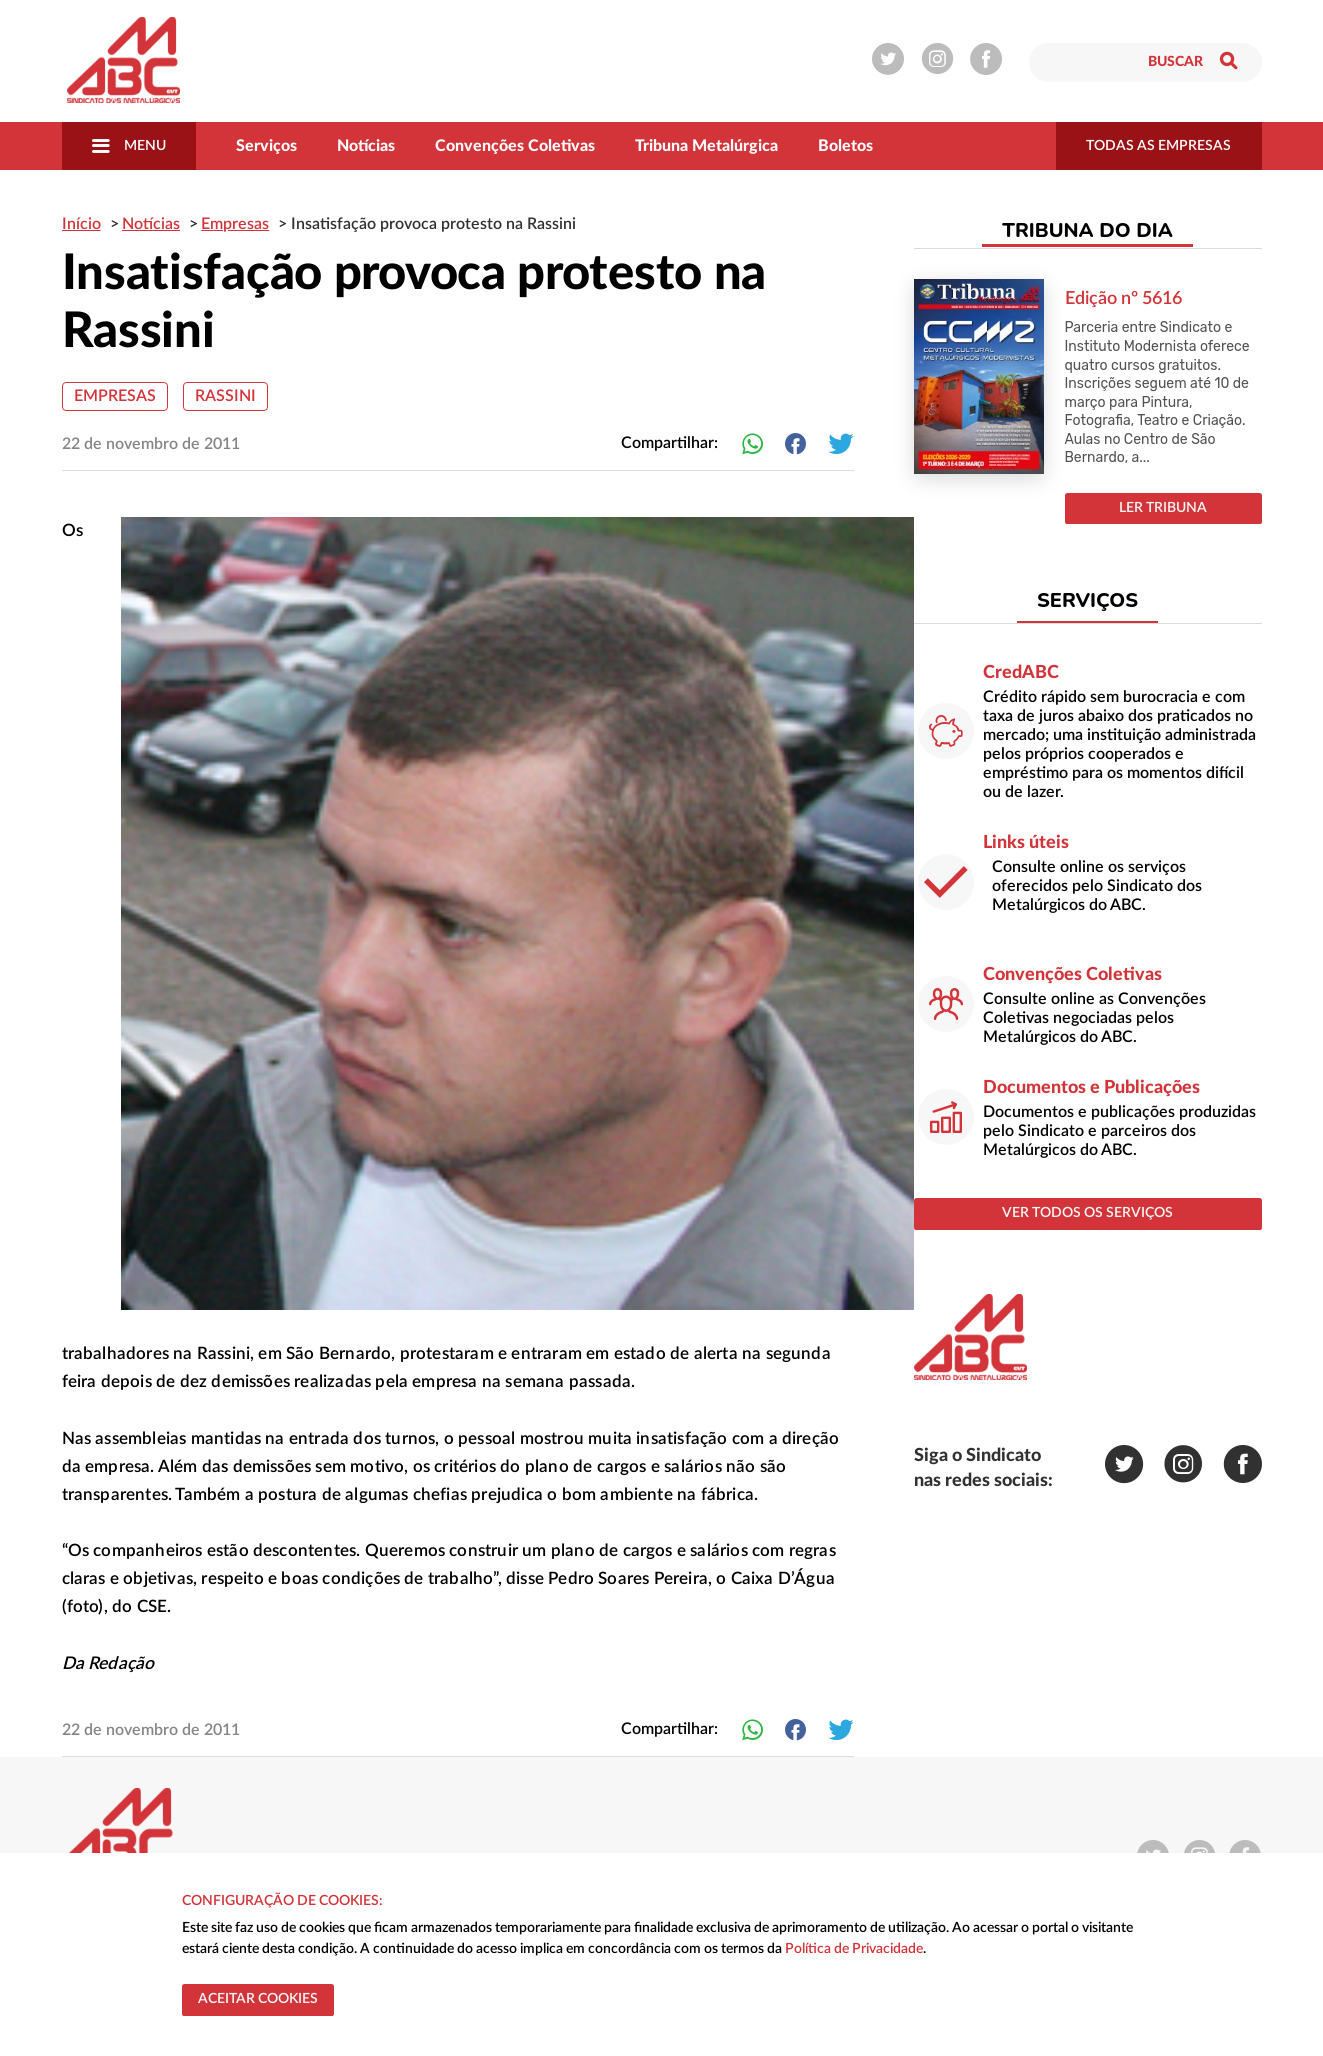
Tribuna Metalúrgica (706, 146)
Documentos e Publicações (1091, 1088)
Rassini (225, 396)
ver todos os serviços (1087, 1213)
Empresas (115, 396)
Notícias (366, 146)
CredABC (1021, 673)
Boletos (845, 146)
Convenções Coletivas (515, 146)
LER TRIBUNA (1163, 508)
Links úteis (1026, 843)
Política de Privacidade (854, 1949)
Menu (129, 146)
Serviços (266, 146)
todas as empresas (1158, 146)
